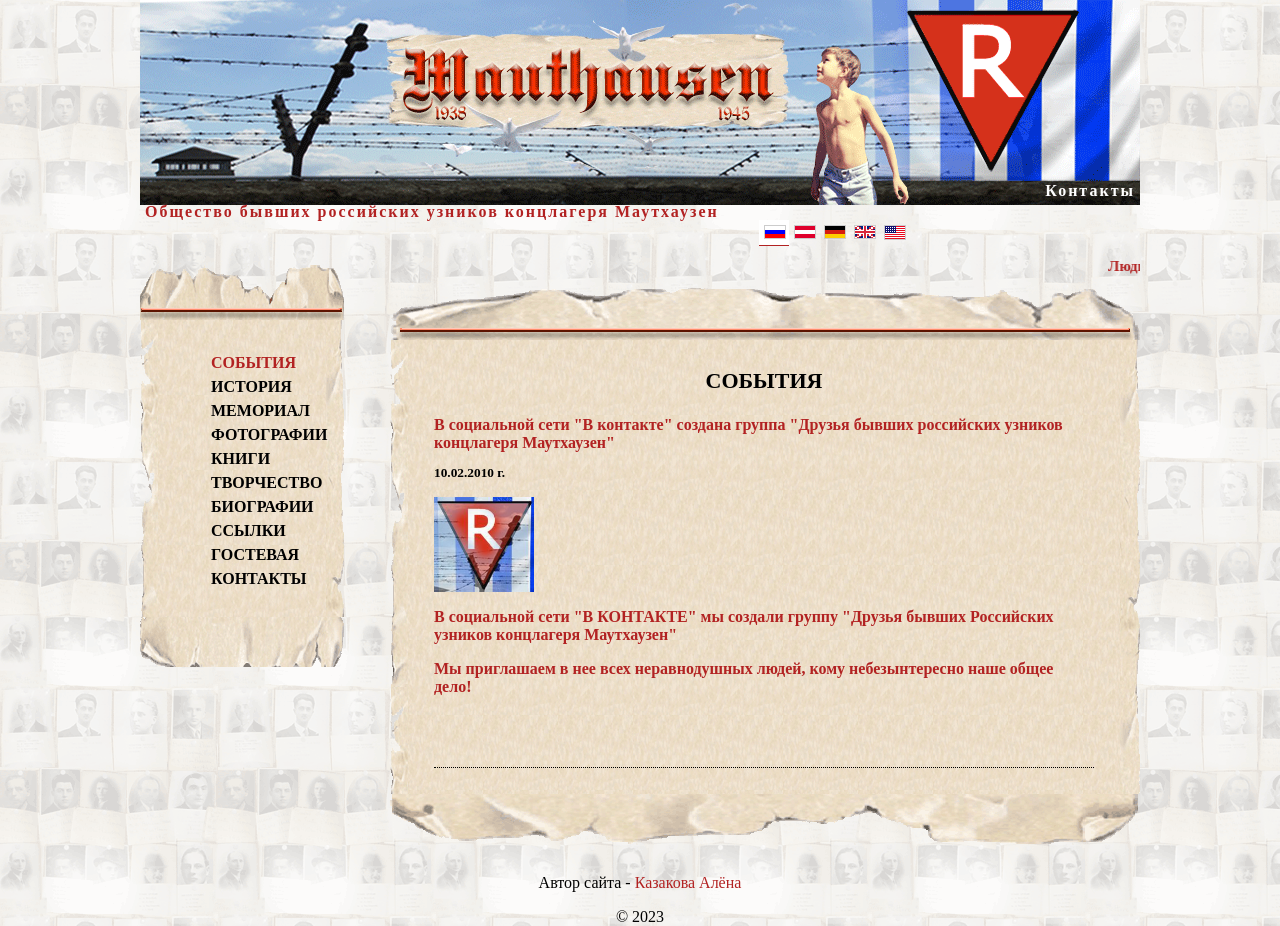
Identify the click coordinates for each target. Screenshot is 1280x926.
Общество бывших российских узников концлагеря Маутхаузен (432, 211)
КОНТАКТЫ (259, 578)
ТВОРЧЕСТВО (266, 482)
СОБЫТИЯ (253, 362)
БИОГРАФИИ (262, 506)
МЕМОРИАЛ (260, 410)
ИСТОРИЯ (251, 386)
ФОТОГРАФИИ (266, 434)
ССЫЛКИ (248, 530)
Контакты (1090, 190)
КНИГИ (240, 458)
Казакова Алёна (688, 882)
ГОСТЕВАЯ (255, 554)
